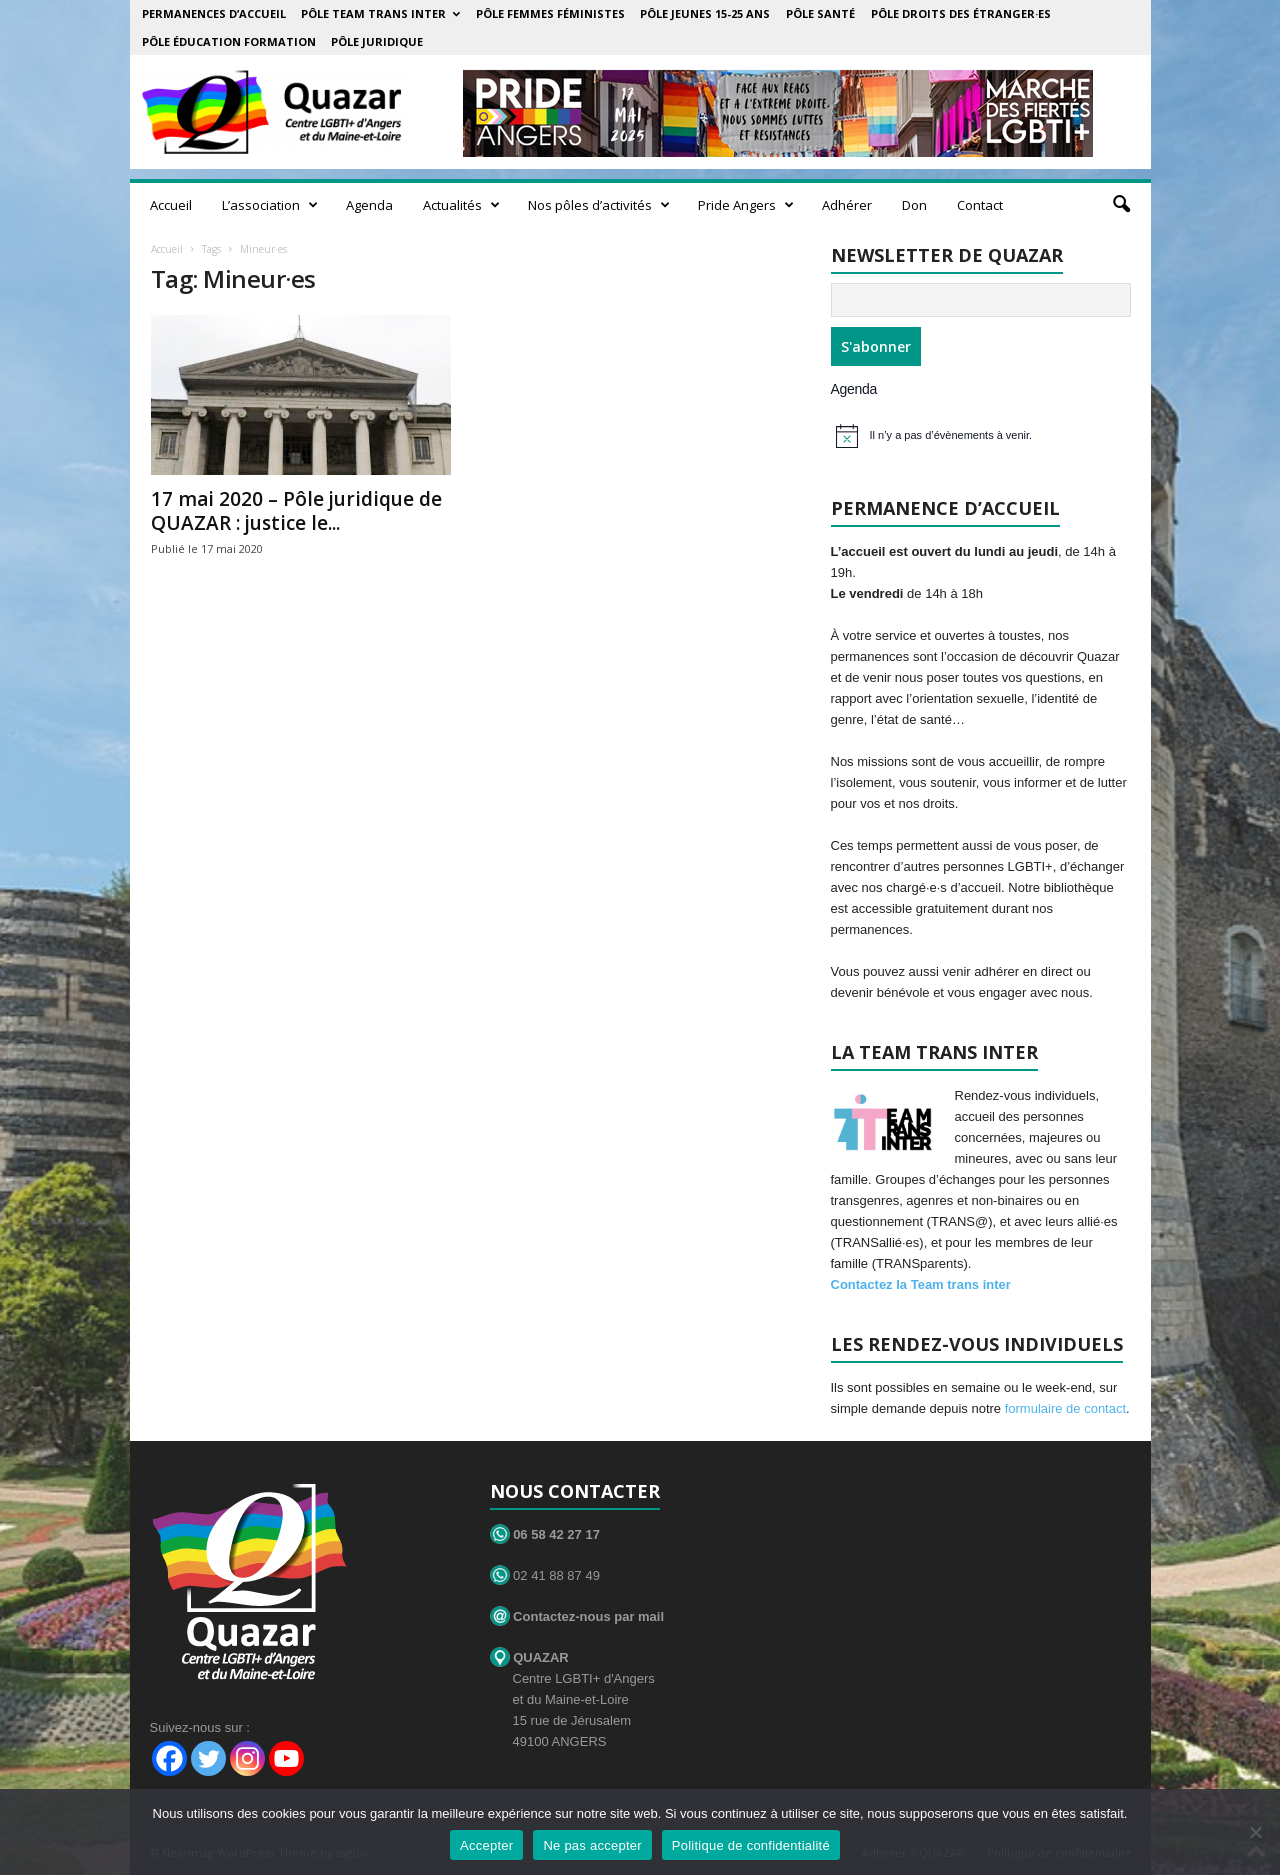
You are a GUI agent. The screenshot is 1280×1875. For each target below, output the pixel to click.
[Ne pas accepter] (1255, 1832)
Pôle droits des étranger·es (961, 13)
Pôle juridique (377, 41)
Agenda (369, 205)
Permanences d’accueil (214, 13)
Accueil (171, 205)
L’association (270, 205)
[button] (1121, 205)
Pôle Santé (820, 13)
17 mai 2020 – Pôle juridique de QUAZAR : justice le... (296, 511)
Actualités (461, 205)
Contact (980, 205)
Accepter (486, 1845)
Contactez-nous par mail (577, 1616)
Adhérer (847, 205)
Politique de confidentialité (751, 1845)
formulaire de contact (1065, 1408)
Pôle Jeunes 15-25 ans (705, 13)
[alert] (983, 436)
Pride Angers (746, 205)
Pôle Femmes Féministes (550, 13)
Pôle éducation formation (229, 41)
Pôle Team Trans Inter (380, 13)
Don (914, 205)
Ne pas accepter (592, 1845)
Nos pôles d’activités (599, 205)
